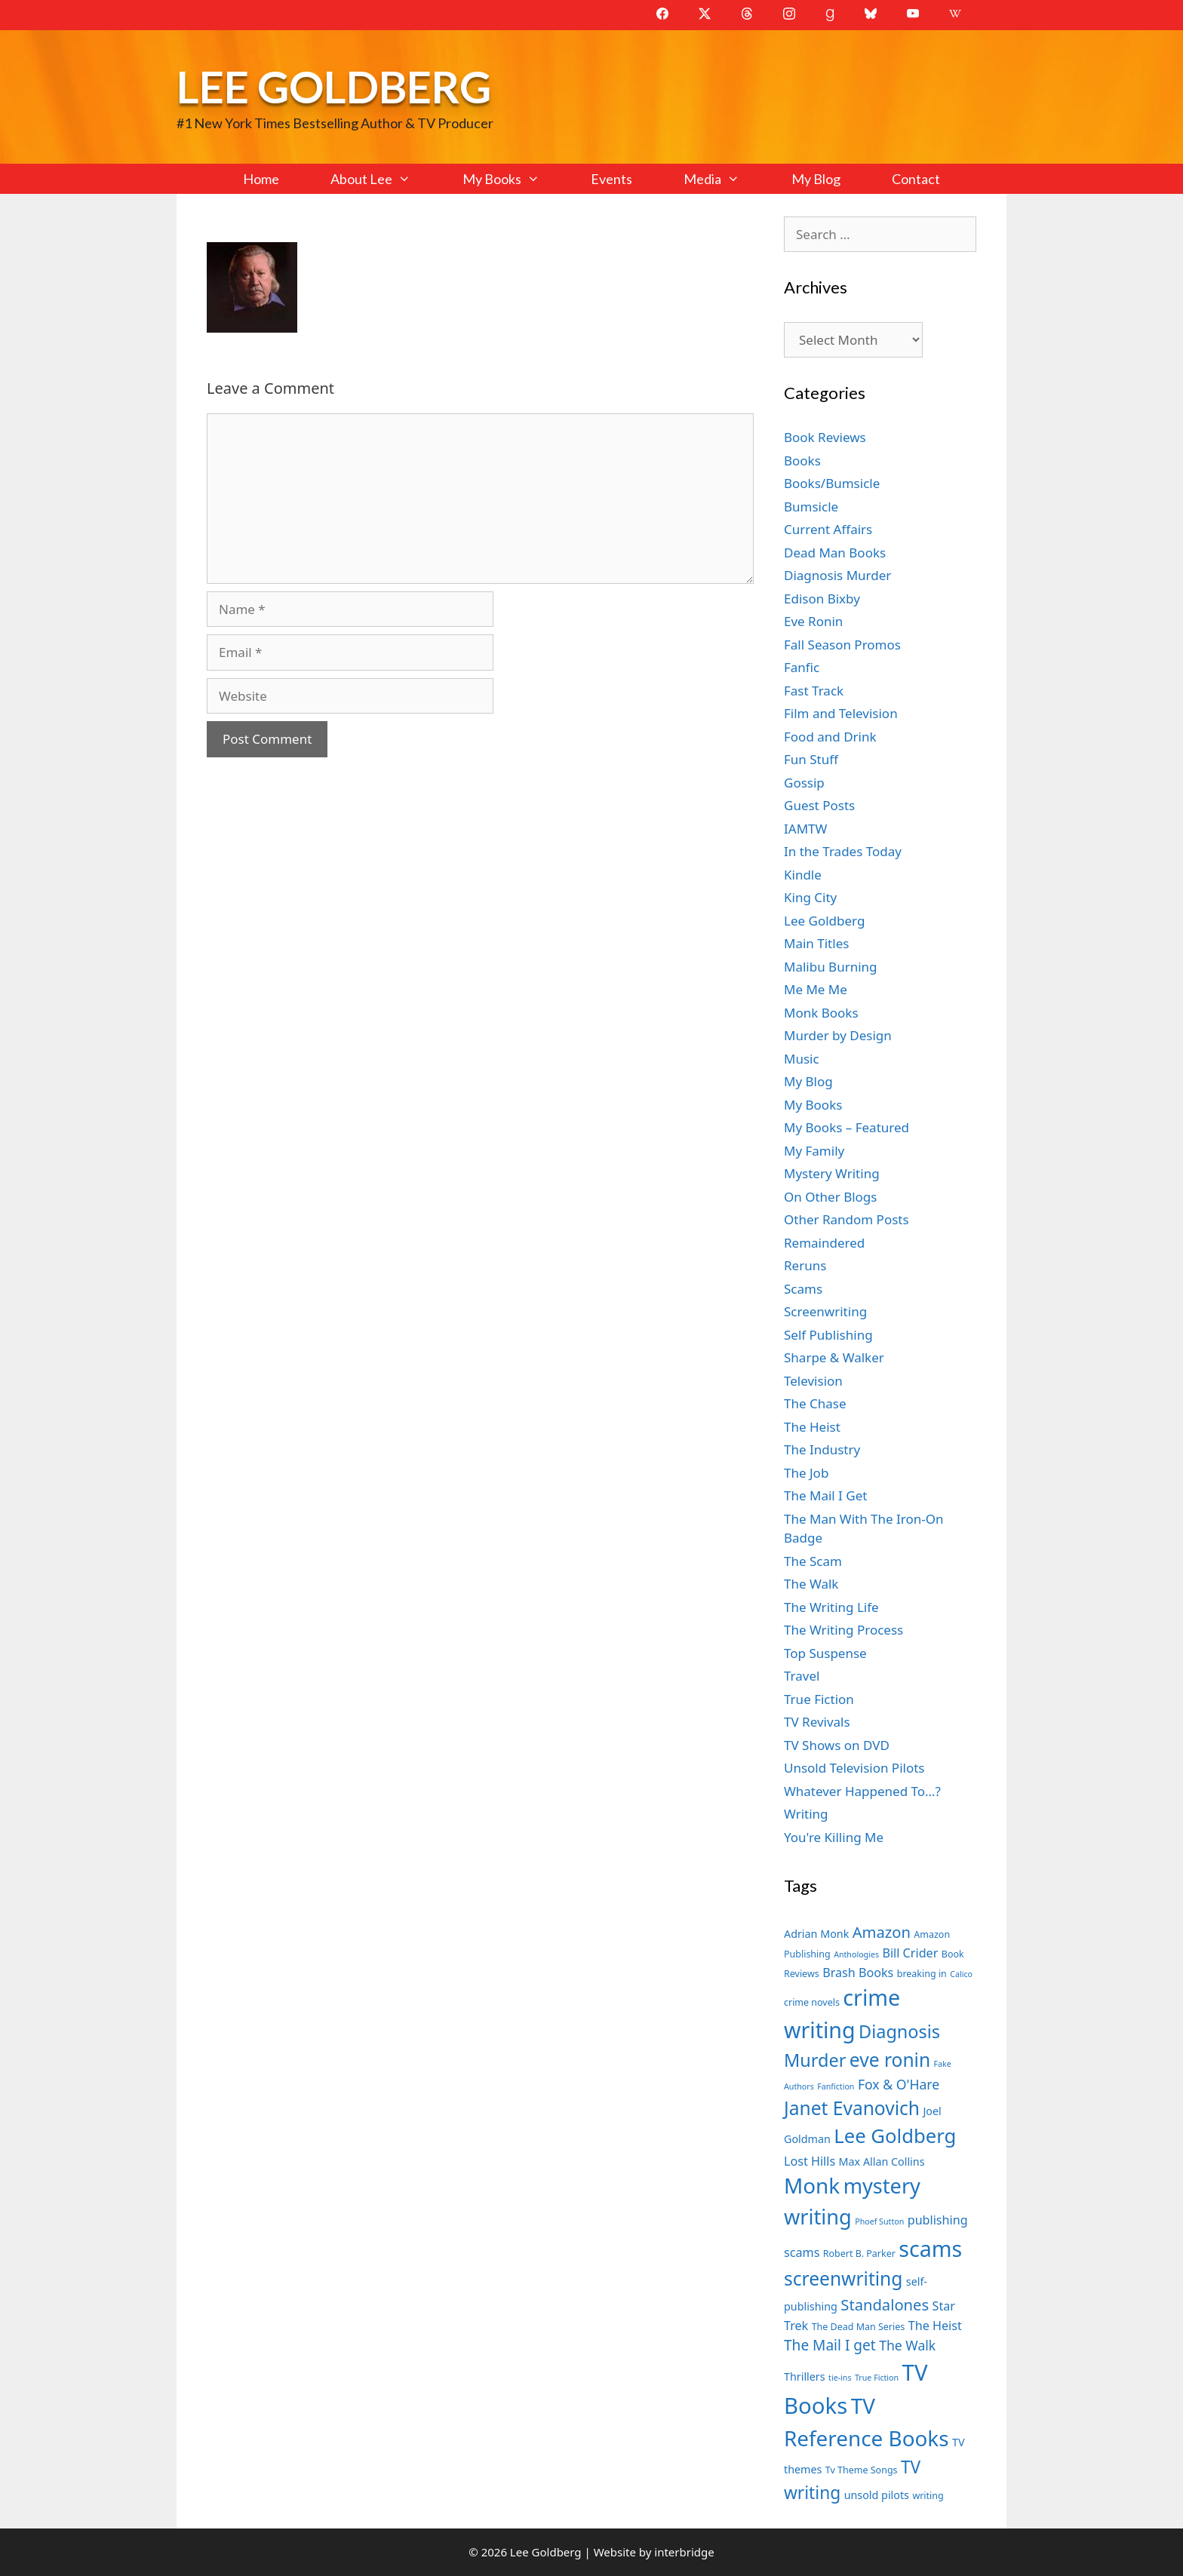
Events (611, 178)
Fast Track (813, 690)
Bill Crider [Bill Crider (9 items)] (910, 1953)
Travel (801, 1675)
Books (802, 460)
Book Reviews (825, 437)
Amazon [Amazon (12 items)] (882, 1931)
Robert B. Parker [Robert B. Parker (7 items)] (859, 2253)
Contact (916, 178)
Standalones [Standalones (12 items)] (884, 2304)
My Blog (815, 178)
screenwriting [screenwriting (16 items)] (843, 2278)
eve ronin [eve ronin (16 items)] (890, 2059)
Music (801, 1058)
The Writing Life (831, 1607)
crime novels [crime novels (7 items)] (812, 2002)
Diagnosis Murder (837, 575)
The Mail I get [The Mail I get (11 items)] (830, 2345)
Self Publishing (828, 1334)
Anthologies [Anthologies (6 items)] (856, 1954)
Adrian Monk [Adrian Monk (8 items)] (816, 1934)
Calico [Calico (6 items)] (961, 1974)
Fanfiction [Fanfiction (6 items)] (835, 2086)
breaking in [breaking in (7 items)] (922, 1973)
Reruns (805, 1265)
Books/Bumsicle (832, 483)
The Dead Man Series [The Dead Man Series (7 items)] (858, 2326)
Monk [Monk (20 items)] (812, 2185)
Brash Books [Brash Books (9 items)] (857, 1972)
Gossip (804, 782)
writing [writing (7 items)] (927, 2495)
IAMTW (805, 828)
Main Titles (816, 943)
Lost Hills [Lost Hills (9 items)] (809, 2161)
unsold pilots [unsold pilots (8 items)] (876, 2495)
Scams (803, 1288)
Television (813, 1380)
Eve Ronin (813, 621)
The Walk (811, 1583)
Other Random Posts (846, 1219)
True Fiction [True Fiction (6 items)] (877, 2377)
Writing (806, 1813)
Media (724, 179)
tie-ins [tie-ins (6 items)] (839, 2377)
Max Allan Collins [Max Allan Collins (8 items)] (882, 2161)
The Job (806, 1472)
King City (810, 897)
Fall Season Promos (842, 644)
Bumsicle (811, 506)
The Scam (813, 1561)
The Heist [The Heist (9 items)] (935, 2325)
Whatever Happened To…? (862, 1791)
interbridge (684, 2551)
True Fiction (819, 1699)
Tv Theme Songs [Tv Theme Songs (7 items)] (861, 2470)
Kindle (803, 874)
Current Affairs (828, 529)
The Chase (815, 1403)
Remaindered (824, 1242)
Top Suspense (825, 1653)
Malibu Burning (830, 966)
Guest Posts (819, 805)
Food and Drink (830, 736)
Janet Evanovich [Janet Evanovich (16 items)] (852, 2107)
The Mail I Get (825, 1495)
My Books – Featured (846, 1127)
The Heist (812, 1426)
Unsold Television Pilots (854, 1767)
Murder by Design (838, 1035)
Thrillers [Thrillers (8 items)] (804, 2376)
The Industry (822, 1449)
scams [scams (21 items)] (930, 2248)
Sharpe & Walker (834, 1357)
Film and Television (841, 713)
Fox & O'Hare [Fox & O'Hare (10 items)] (898, 2084)
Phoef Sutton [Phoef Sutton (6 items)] (879, 2221)
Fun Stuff (811, 759)
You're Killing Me (833, 1837)
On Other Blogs (830, 1196)
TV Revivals (817, 1721)
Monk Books (821, 1012)
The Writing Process (843, 1629)
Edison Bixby (822, 598)
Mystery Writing (832, 1173)
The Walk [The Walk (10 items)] (907, 2345)
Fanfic (801, 667)
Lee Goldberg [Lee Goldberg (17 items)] (895, 2136)
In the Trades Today (843, 851)
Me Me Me (815, 989)
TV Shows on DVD (837, 1745)
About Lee (383, 179)
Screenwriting (825, 1311)
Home (261, 178)
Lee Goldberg (334, 86)
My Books (513, 179)
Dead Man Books (835, 552)
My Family (814, 1150)
